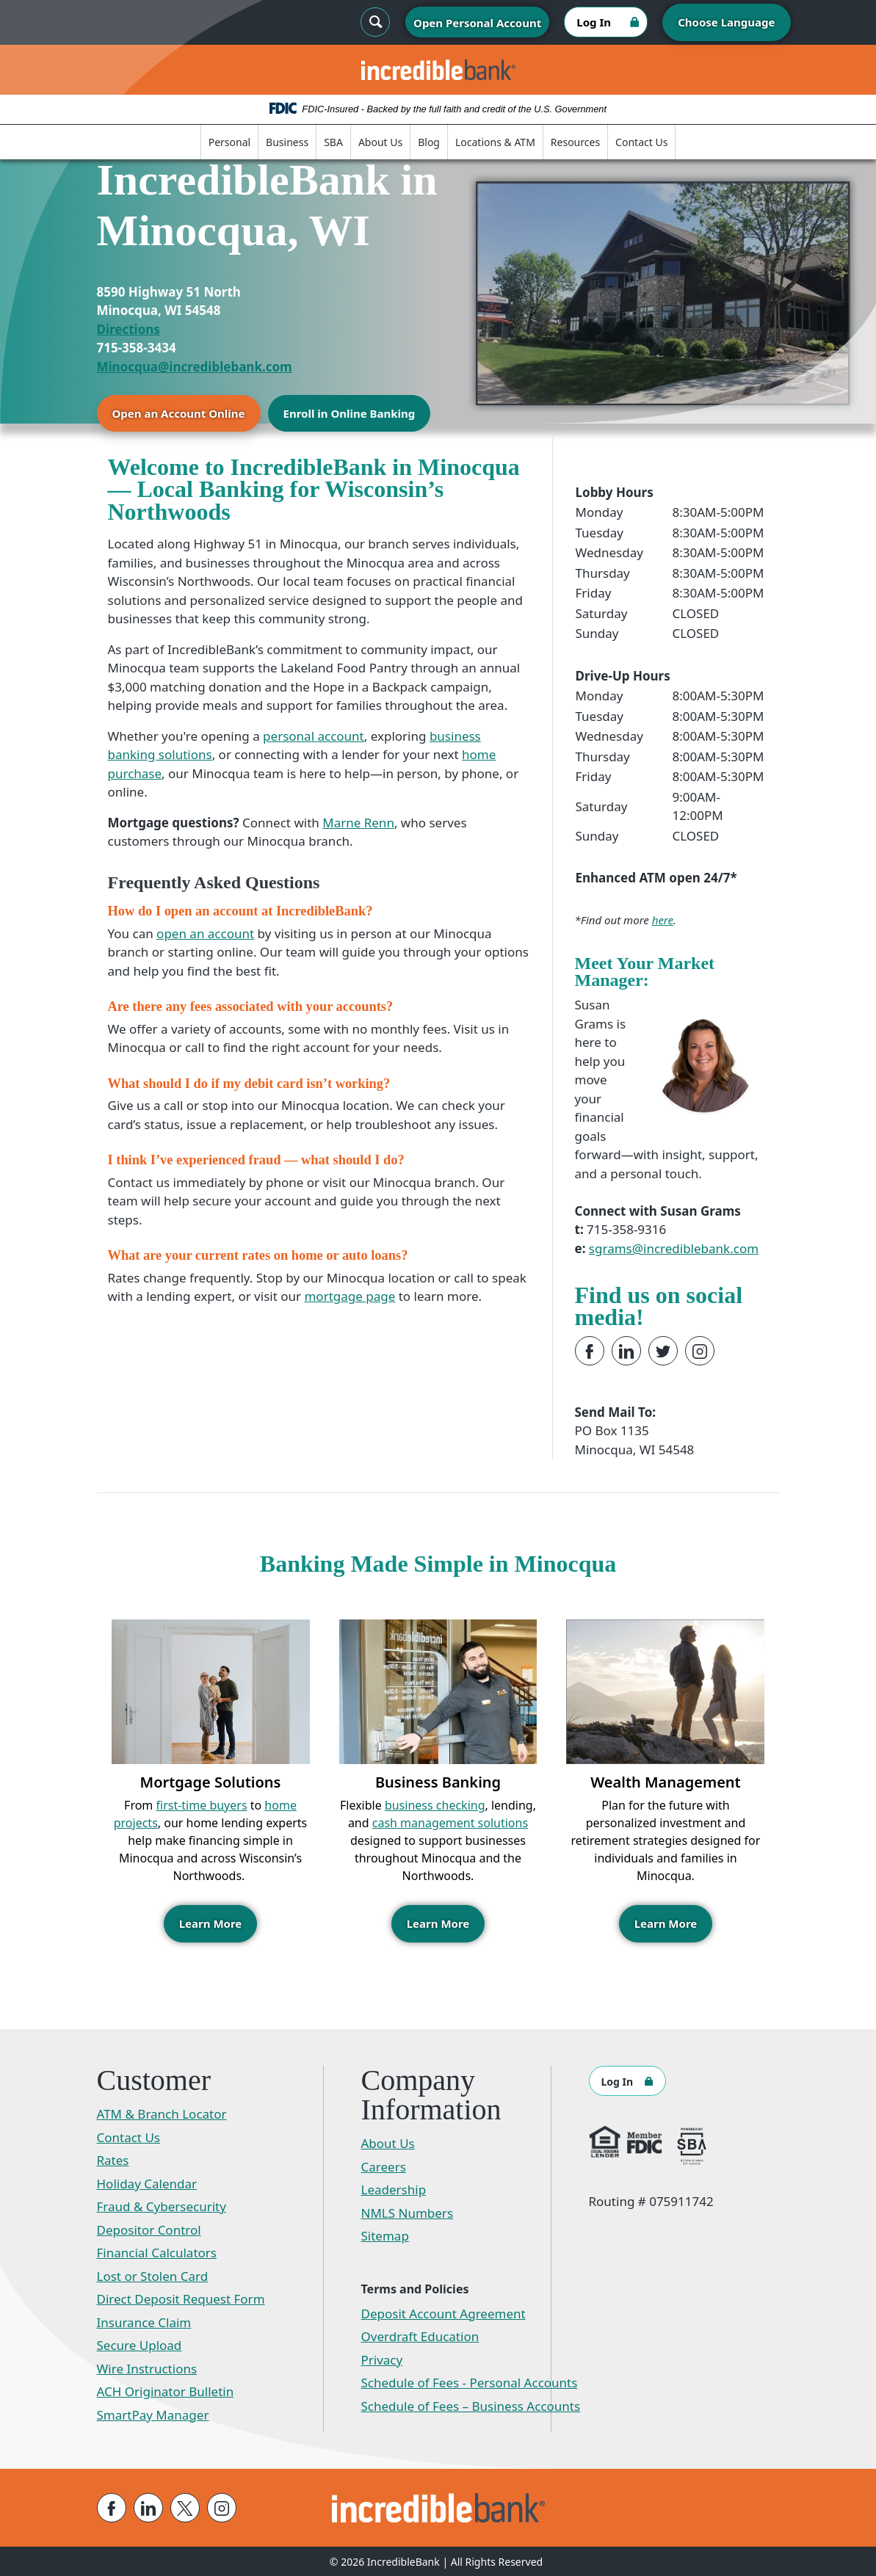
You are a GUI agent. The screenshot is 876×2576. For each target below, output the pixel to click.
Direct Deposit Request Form (181, 2298)
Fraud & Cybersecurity (161, 2205)
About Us (380, 142)
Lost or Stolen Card (153, 2275)
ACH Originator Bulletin (165, 2390)
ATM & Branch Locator (162, 2113)
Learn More (210, 1923)
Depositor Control (149, 2229)
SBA (333, 142)
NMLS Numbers (407, 2212)
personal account (313, 736)
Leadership (394, 2188)
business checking (435, 1805)
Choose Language (726, 22)
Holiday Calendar (147, 2182)
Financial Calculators (157, 2251)
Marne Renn (358, 822)
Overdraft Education (420, 2335)
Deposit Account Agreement (443, 2312)
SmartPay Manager (153, 2414)
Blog (429, 142)
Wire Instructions (147, 2367)
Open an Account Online (178, 413)
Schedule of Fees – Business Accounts (471, 2405)
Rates (113, 2159)
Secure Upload (139, 2344)
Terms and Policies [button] (415, 2288)
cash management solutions (450, 1823)
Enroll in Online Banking (349, 413)
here (662, 920)
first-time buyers (201, 1805)
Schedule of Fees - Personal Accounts (469, 2381)
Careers (383, 2166)
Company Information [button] (431, 2094)
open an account (205, 933)
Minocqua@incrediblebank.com (194, 366)
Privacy (382, 2359)
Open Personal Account (477, 22)
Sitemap (385, 2235)
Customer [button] (154, 2079)
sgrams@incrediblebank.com (674, 1248)
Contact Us (641, 142)
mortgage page (349, 1296)
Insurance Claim (144, 2321)
